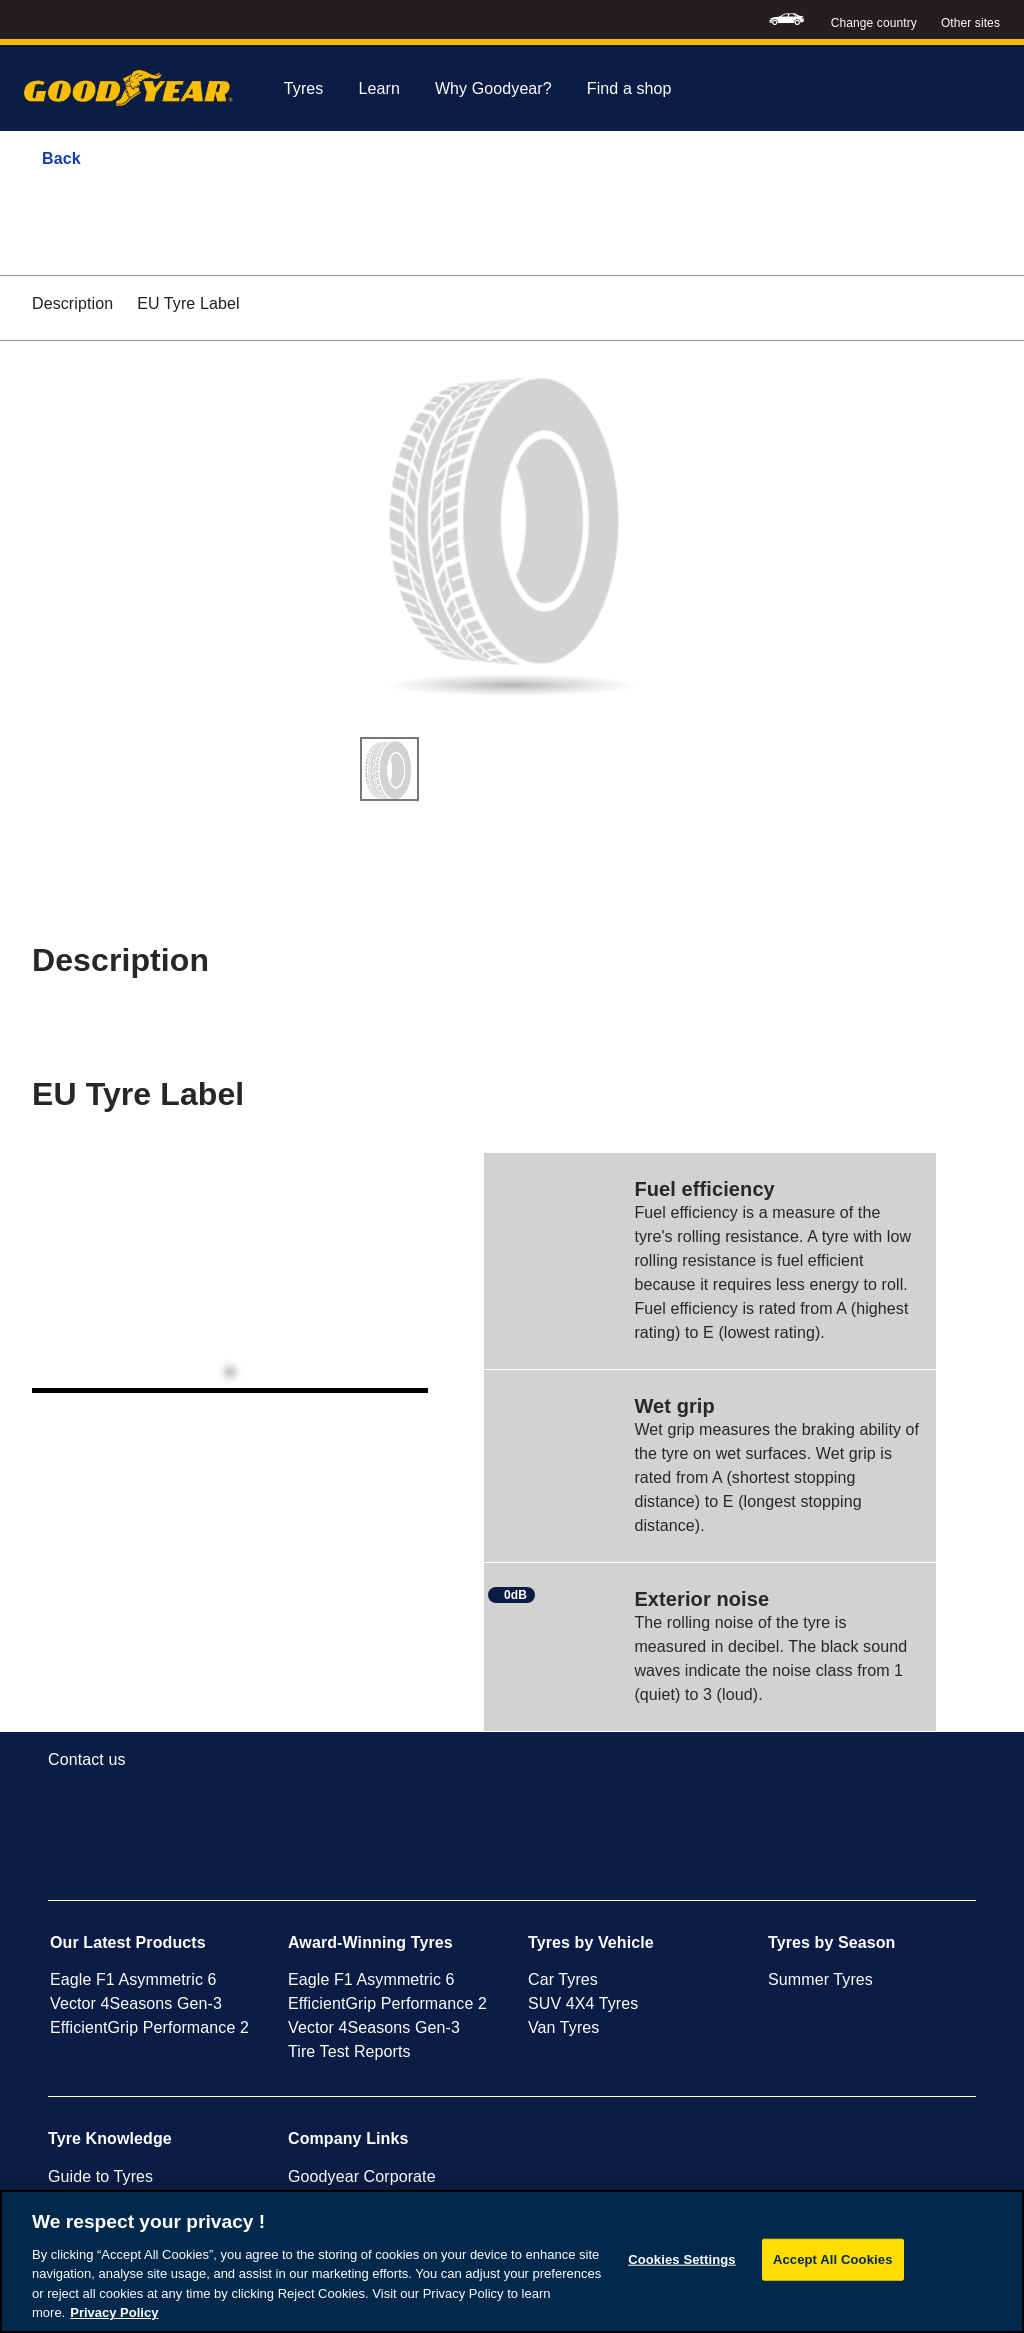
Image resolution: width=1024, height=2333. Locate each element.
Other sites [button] (970, 23)
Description (72, 303)
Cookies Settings (682, 2259)
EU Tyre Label (188, 303)
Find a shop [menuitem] (629, 88)
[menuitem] (786, 19)
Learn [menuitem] (378, 88)
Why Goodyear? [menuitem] (493, 88)
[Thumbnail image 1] (389, 769)
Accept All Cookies (833, 2259)
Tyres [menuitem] (304, 88)
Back (61, 158)
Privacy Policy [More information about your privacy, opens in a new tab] (114, 2312)
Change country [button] (874, 23)
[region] (512, 2261)
